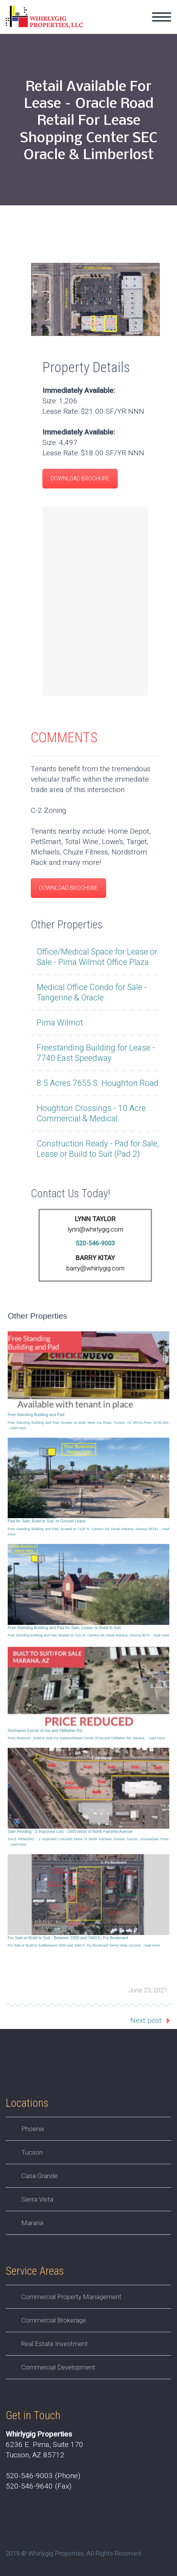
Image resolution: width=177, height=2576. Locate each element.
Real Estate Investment (54, 2344)
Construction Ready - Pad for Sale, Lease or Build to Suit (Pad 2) (98, 1149)
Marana (32, 2223)
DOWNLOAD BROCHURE (80, 479)
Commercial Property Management (71, 2297)
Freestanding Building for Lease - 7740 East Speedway (96, 1053)
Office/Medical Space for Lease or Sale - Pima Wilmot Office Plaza (97, 957)
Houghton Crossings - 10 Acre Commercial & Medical (91, 1113)
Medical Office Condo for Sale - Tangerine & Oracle (92, 992)
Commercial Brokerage (53, 2320)
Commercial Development (58, 2367)
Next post (146, 2020)
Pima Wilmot (60, 1023)
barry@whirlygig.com (95, 1268)
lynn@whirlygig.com (95, 1229)
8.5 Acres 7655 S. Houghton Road (97, 1083)
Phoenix (32, 2129)
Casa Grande (39, 2176)
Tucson (32, 2152)
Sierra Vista (37, 2199)
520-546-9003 (95, 1243)
